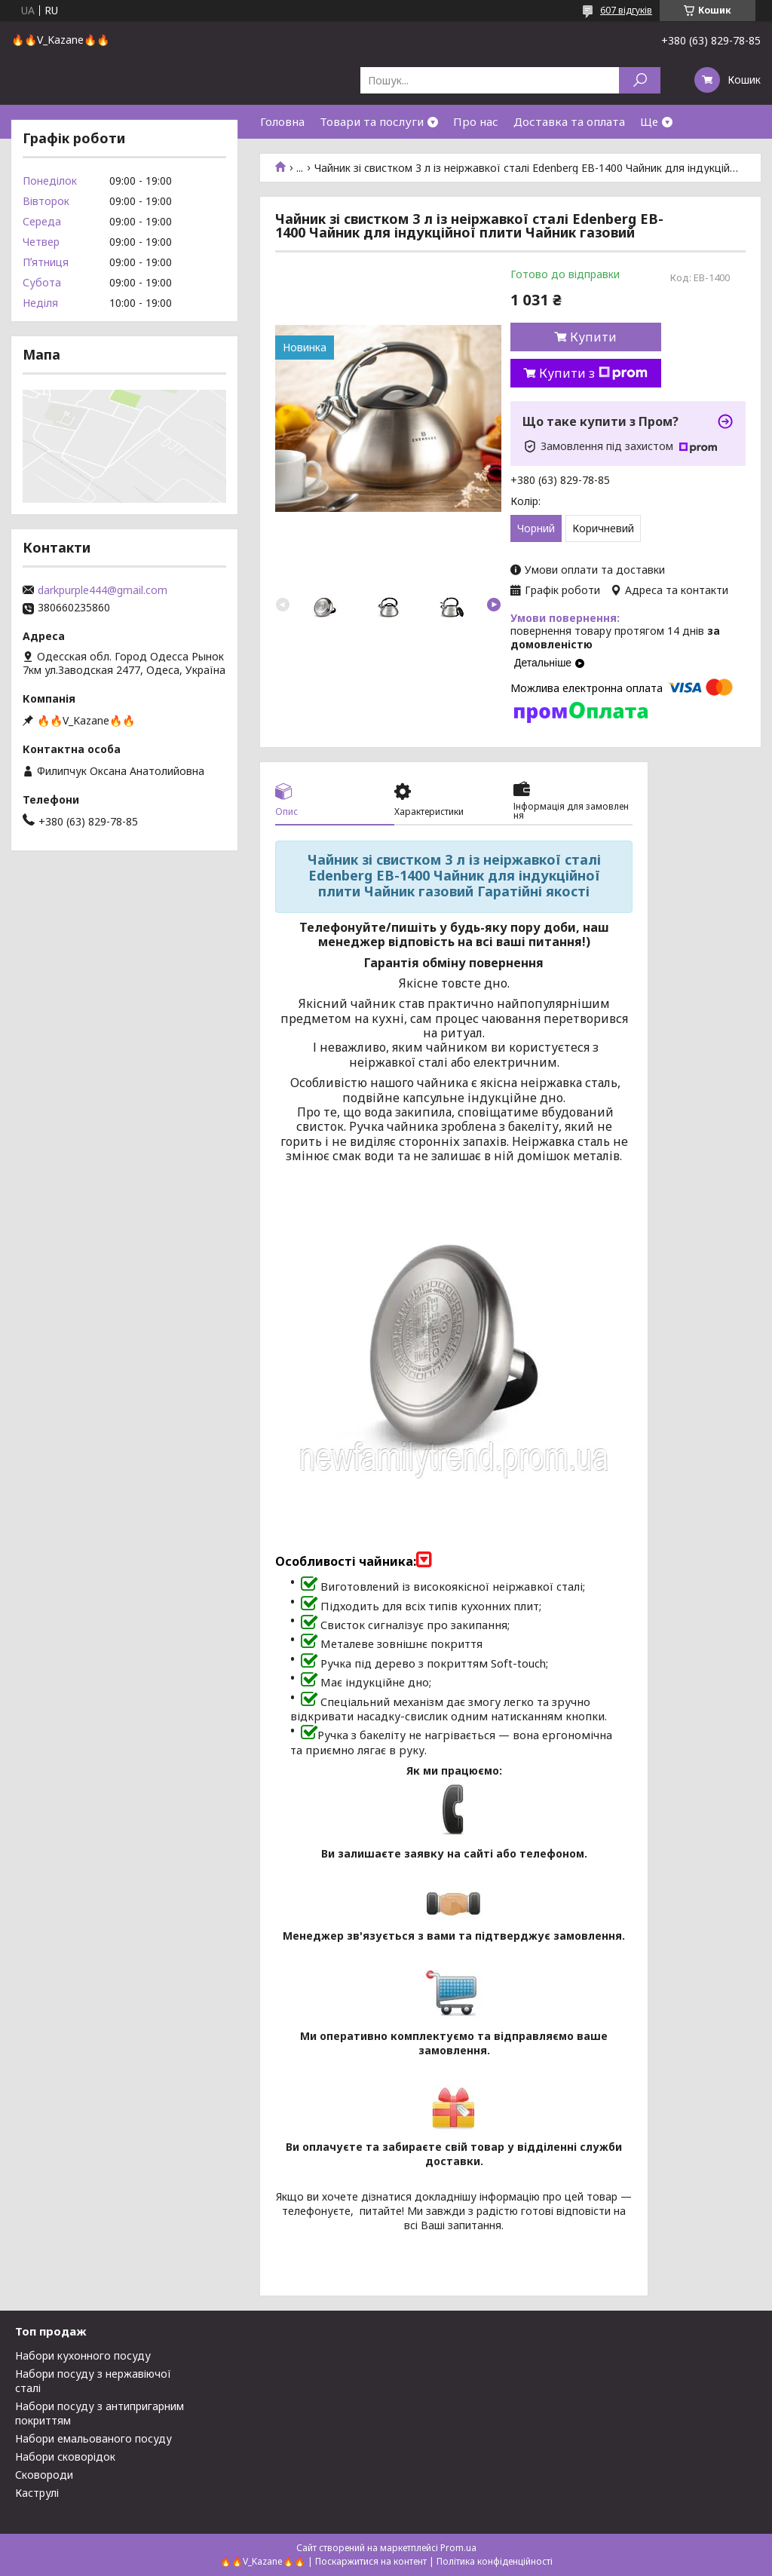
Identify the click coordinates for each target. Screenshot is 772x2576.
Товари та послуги (372, 121)
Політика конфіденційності (495, 2561)
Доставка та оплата (569, 121)
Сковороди (44, 2474)
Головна (282, 121)
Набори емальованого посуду (93, 2438)
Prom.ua (458, 2547)
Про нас (475, 121)
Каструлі (37, 2493)
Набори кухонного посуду (83, 2355)
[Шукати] (639, 80)
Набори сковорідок (65, 2456)
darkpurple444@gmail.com (102, 590)
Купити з (593, 373)
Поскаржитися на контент (371, 2561)
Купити (593, 337)
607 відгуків (626, 10)
